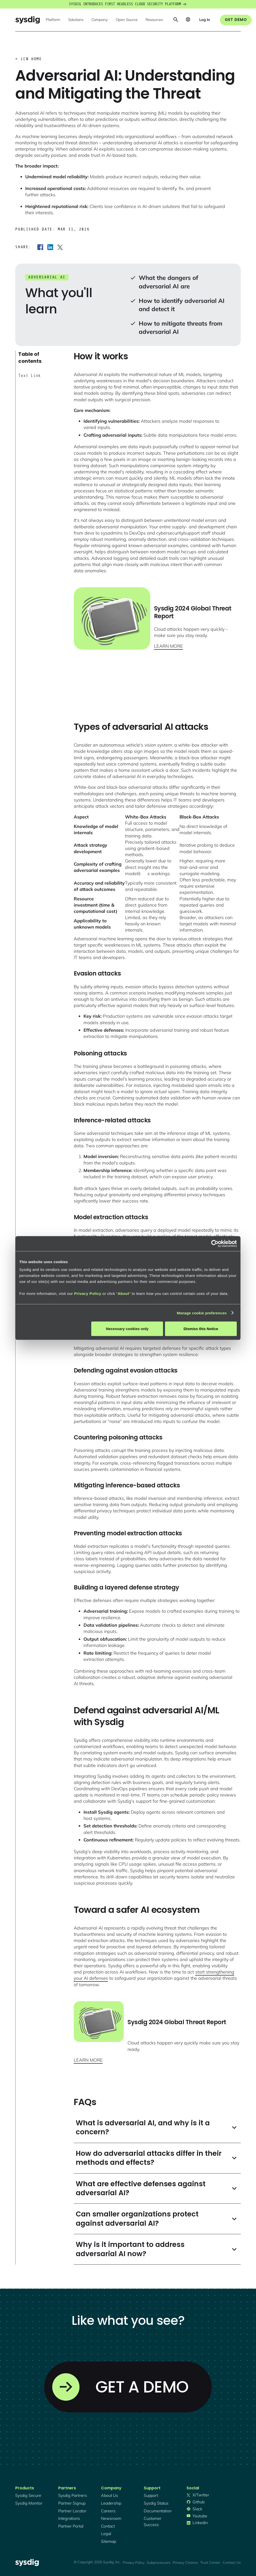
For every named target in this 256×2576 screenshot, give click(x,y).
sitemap (108, 2541)
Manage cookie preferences (201, 1313)
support (151, 2495)
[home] (27, 19)
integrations (69, 2518)
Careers (108, 2510)
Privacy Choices (185, 2562)
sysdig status (156, 2503)
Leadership (111, 2503)
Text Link (29, 375)
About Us (109, 2495)
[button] (53, 20)
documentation (158, 2510)
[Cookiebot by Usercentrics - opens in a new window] (215, 1243)
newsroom (111, 2518)
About (123, 1293)
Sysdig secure (28, 2495)
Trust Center (210, 2562)
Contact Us (232, 2562)
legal (106, 2533)
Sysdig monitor (28, 2503)
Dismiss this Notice (201, 1329)
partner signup (72, 2503)
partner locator (72, 2510)
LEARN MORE (168, 646)
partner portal (71, 2526)
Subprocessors (158, 2562)
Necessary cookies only (127, 1329)
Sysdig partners (72, 2495)
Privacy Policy (87, 1293)
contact (108, 2526)
